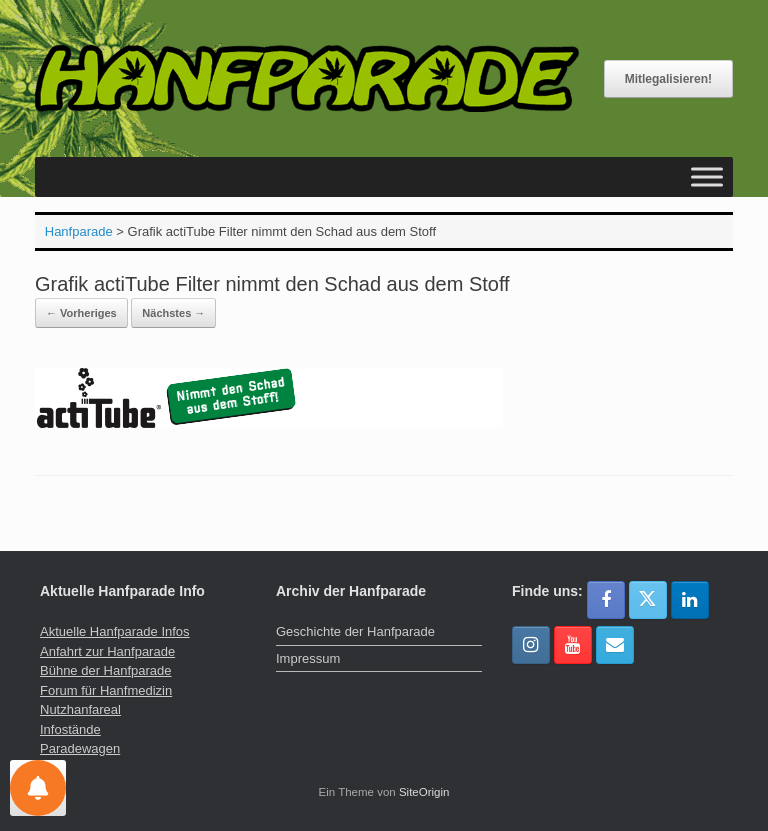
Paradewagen (80, 748)
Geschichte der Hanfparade (355, 631)
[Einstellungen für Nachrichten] (38, 788)
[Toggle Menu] (707, 177)
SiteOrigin (424, 792)
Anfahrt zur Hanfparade (107, 651)
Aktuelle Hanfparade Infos (115, 631)
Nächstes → (173, 313)
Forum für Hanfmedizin (106, 690)
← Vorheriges (81, 313)
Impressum (308, 658)
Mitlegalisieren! (668, 79)
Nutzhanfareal (80, 709)
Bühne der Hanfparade (106, 670)
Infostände (70, 729)
